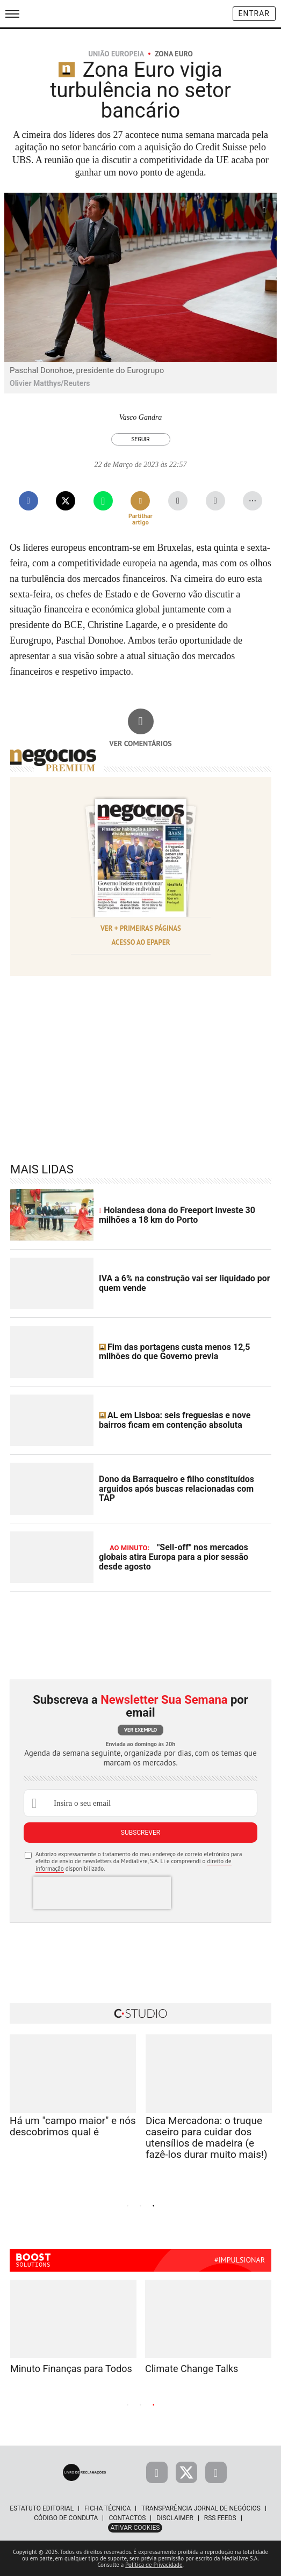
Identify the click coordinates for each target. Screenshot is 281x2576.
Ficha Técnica (107, 2508)
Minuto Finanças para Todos (71, 2368)
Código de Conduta (66, 2518)
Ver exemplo (140, 1729)
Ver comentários (140, 743)
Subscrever (140, 1832)
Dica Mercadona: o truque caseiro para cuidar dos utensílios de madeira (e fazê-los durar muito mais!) (207, 2137)
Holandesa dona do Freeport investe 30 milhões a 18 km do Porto (177, 1215)
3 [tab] (153, 2206)
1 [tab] (128, 2206)
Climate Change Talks (191, 2368)
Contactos (127, 2518)
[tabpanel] (73, 2101)
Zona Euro (174, 54)
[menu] (12, 13)
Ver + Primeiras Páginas (140, 928)
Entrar (254, 13)
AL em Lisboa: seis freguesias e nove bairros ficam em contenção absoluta (175, 1420)
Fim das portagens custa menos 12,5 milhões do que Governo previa (174, 1352)
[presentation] (102, 1893)
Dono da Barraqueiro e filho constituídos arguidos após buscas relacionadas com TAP (176, 1488)
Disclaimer (174, 2518)
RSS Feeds (220, 2518)
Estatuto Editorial (42, 2508)
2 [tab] (140, 2206)
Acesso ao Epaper (140, 942)
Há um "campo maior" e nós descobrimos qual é (73, 2126)
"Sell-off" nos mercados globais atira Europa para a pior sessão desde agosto (173, 1556)
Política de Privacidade (153, 2564)
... (252, 497)
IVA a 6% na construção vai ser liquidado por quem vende (184, 1283)
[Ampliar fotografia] (264, 210)
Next (226, 2205)
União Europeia (116, 54)
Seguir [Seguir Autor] (141, 439)
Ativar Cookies (135, 2527)
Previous (54, 2205)
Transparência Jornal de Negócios (201, 2508)
